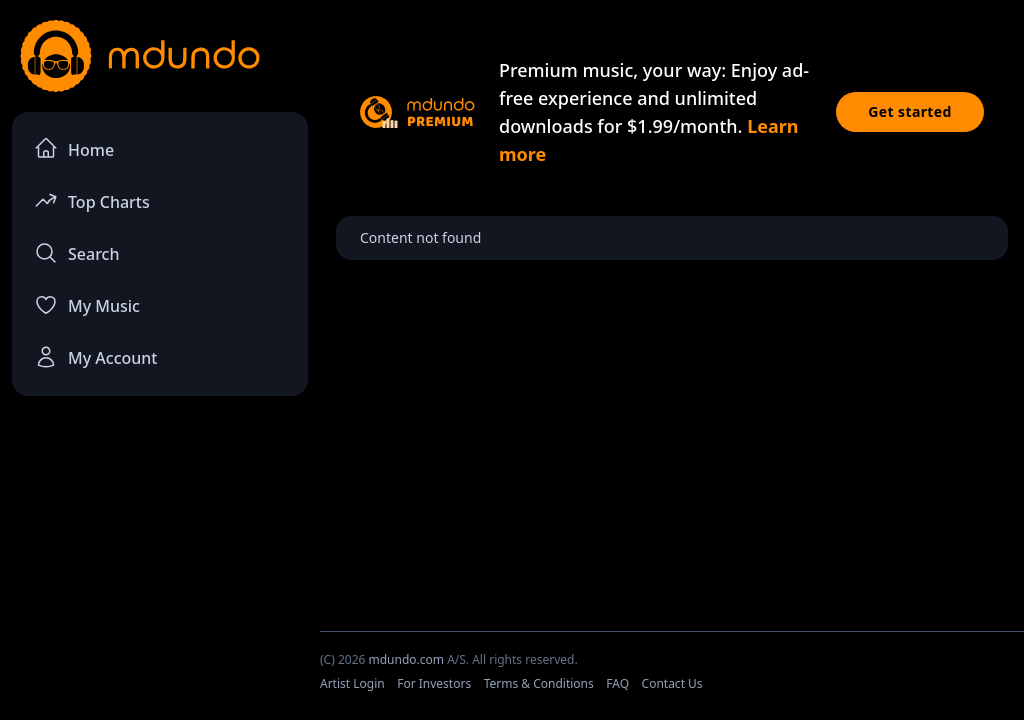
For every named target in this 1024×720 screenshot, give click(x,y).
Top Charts (92, 200)
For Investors (434, 683)
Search (76, 253)
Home (74, 148)
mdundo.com (406, 659)
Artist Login (352, 683)
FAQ (617, 683)
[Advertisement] (160, 561)
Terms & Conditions (539, 683)
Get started (910, 111)
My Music (87, 305)
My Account (95, 357)
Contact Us (672, 683)
